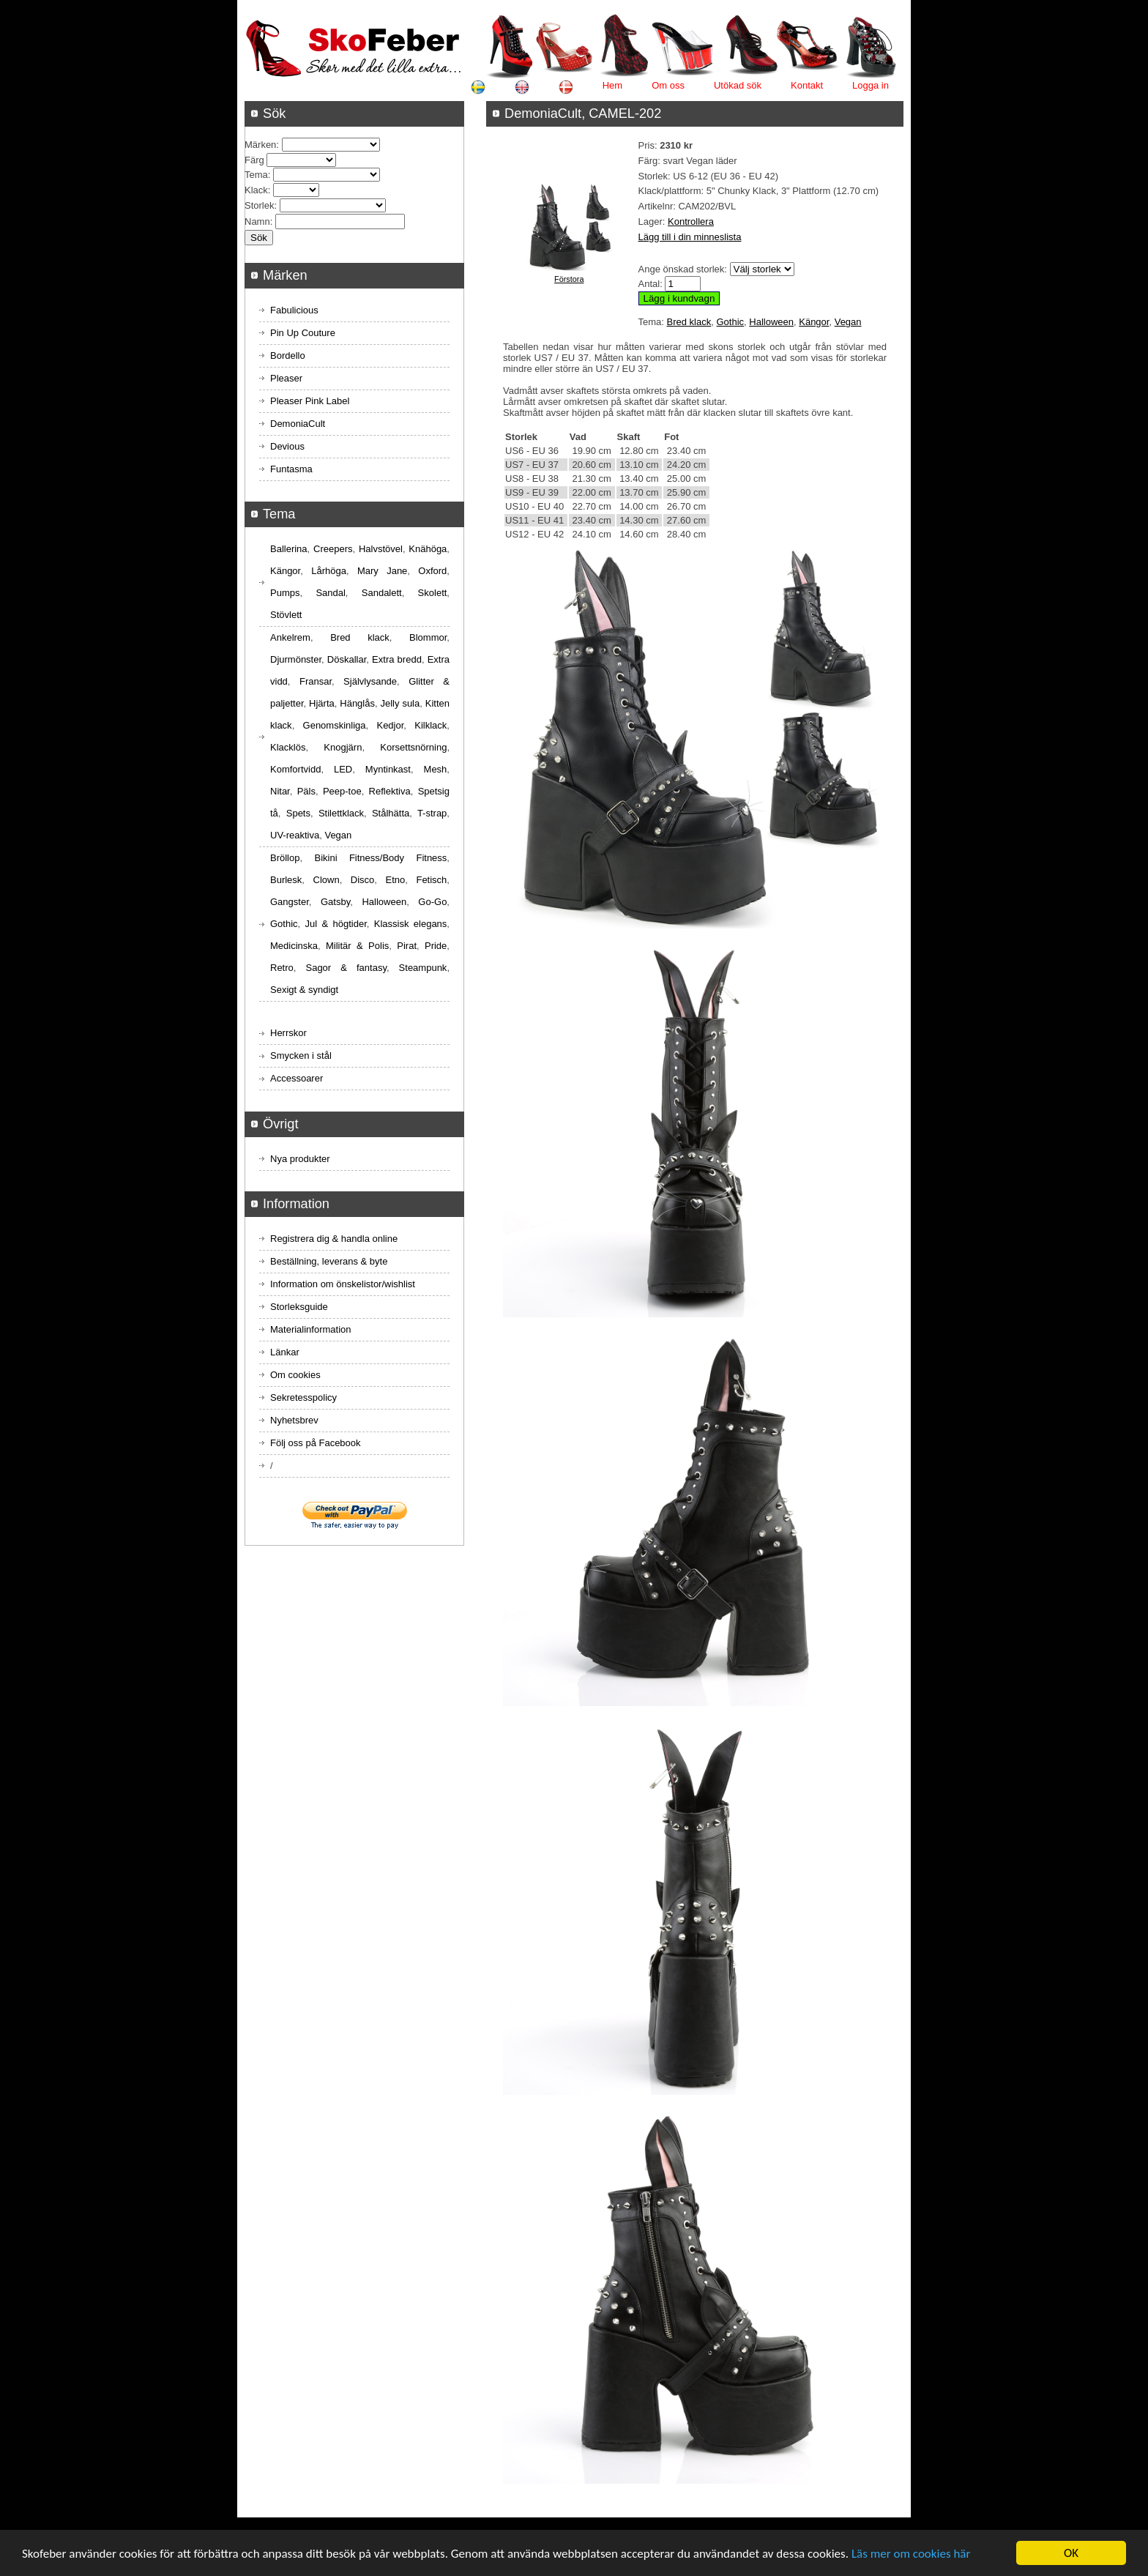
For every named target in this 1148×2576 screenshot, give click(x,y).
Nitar (280, 791)
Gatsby (335, 901)
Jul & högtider (336, 923)
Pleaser (286, 378)
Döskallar (346, 659)
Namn (257, 221)
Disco (363, 879)
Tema (256, 174)
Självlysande (370, 681)
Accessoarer (296, 1078)
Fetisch (431, 879)
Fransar (315, 681)
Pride (436, 945)
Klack (256, 190)
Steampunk (423, 967)
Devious (287, 446)
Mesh (435, 769)
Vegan (848, 321)
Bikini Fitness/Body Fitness (380, 857)
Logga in (870, 85)
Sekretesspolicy (303, 1397)
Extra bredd (397, 659)
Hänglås (357, 703)
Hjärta (322, 703)
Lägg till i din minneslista (690, 236)
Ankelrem (290, 637)
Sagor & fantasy (345, 967)
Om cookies (295, 1374)
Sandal (330, 592)
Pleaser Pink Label (309, 400)
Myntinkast (388, 769)
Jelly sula (400, 703)
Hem (612, 85)
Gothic (730, 321)
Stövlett (286, 614)
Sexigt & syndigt (304, 989)
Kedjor (389, 725)
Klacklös (287, 747)
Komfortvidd (295, 769)
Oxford (432, 570)
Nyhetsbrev (294, 1420)
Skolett (432, 592)
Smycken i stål (301, 1055)
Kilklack (430, 725)
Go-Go (432, 901)
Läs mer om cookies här (911, 2555)
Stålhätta (390, 813)
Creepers (332, 548)
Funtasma (291, 469)
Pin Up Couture (302, 332)
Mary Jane (382, 570)
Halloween (771, 321)
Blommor (428, 637)
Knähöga (428, 548)
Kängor (814, 321)
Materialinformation (310, 1329)
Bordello (287, 355)
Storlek (259, 205)
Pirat (407, 945)
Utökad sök (737, 85)
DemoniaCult (297, 423)
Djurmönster (295, 659)
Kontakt (807, 85)
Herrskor (288, 1032)
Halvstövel (381, 548)
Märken (260, 144)
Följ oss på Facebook (315, 1442)
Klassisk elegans (410, 923)
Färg (254, 160)
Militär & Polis (357, 945)
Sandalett (382, 592)
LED (343, 769)
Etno (396, 879)
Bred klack (689, 321)
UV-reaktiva (294, 835)
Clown (326, 879)
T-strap (432, 813)
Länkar (284, 1352)
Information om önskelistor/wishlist (342, 1283)
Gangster (289, 901)
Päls (306, 791)
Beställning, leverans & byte (328, 1261)
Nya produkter (300, 1158)
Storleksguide (299, 1306)
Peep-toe (342, 791)
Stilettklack (341, 813)
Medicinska (294, 945)
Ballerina (289, 548)
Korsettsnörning (413, 747)
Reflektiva (390, 791)
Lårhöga (328, 570)
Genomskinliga (334, 725)
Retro (282, 967)
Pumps (284, 592)
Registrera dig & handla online (334, 1238)
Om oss (668, 85)
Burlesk (286, 879)
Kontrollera (691, 221)
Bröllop (284, 857)
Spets (298, 813)
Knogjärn (343, 747)
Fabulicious (294, 310)
